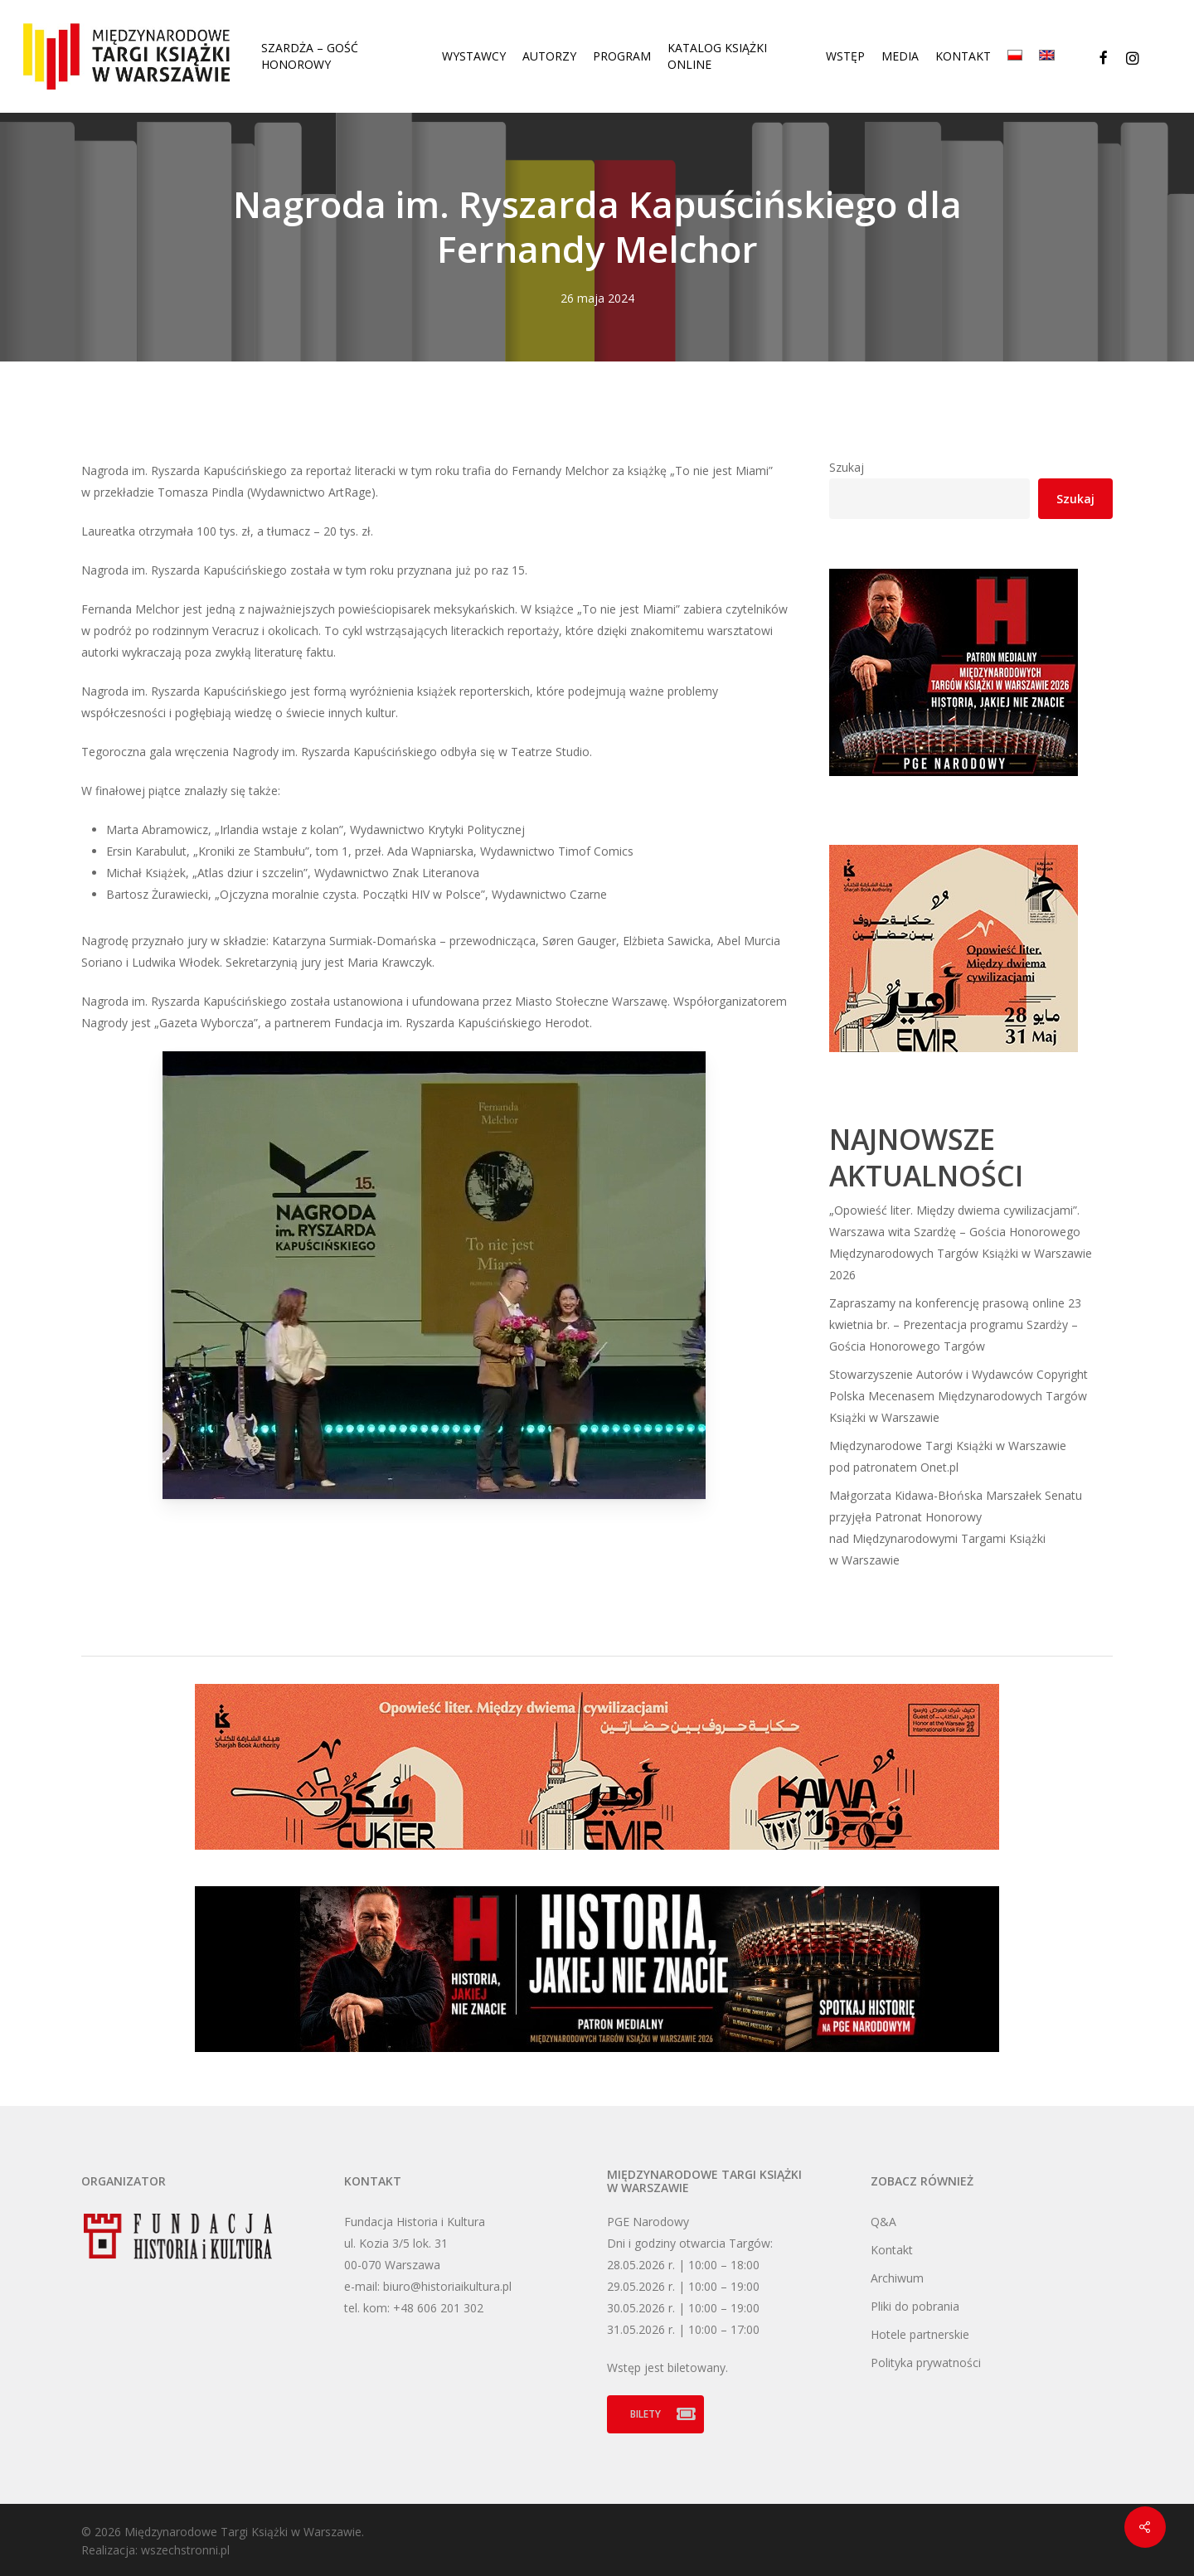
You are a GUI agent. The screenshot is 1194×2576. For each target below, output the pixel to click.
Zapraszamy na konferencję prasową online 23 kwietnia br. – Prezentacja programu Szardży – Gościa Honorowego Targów (955, 1324)
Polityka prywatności (926, 2362)
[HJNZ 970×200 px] (597, 2060)
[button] (655, 2414)
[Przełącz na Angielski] (1047, 56)
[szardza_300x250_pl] (953, 1060)
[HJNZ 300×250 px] (953, 784)
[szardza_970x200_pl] (597, 1857)
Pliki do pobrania (915, 2306)
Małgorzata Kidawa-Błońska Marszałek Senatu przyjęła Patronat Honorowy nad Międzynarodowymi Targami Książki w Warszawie (955, 1527)
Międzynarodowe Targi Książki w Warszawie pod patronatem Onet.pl (947, 1456)
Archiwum (897, 2278)
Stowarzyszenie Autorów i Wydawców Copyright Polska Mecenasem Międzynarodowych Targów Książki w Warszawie (958, 1395)
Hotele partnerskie (920, 2334)
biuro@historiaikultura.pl (447, 2286)
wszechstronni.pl (185, 2550)
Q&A (883, 2221)
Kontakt (892, 2250)
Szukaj (846, 467)
